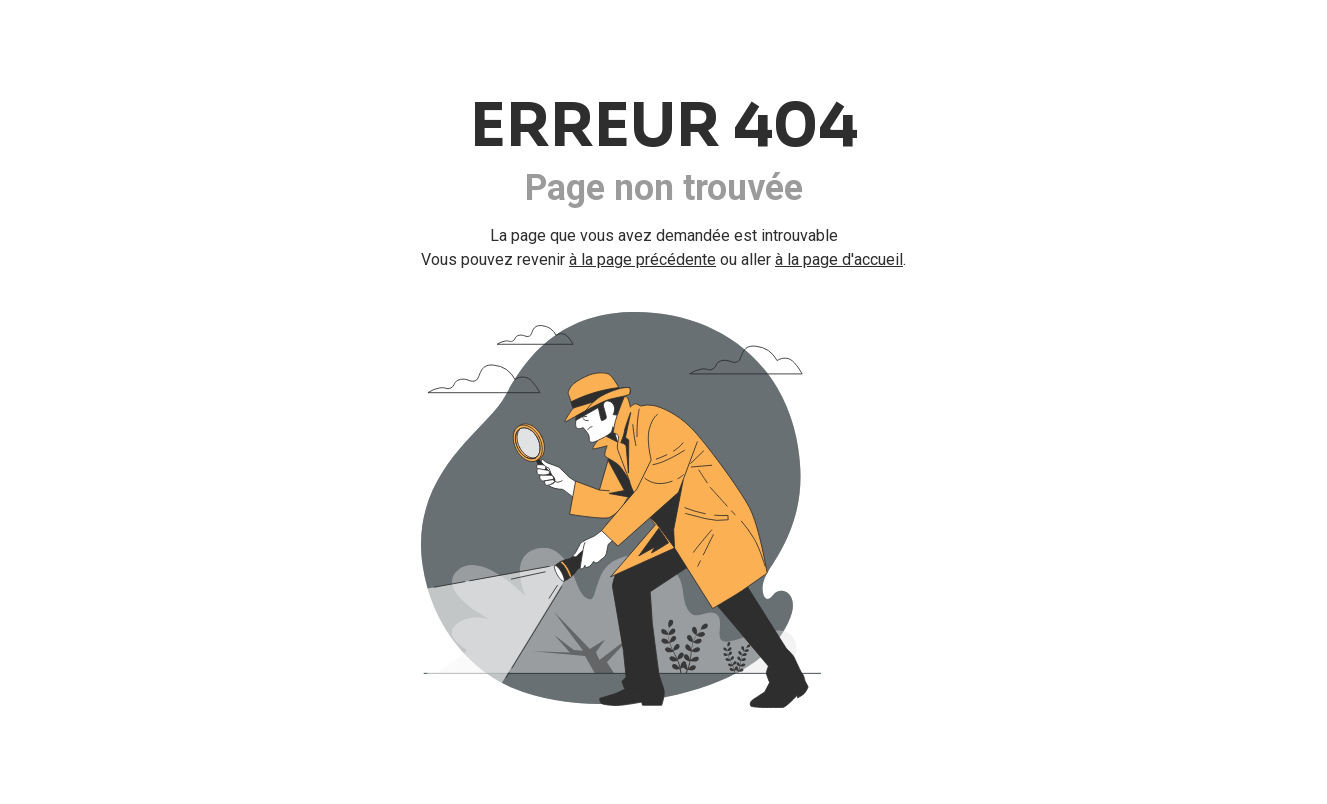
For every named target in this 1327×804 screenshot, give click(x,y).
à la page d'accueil (839, 259)
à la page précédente (642, 259)
